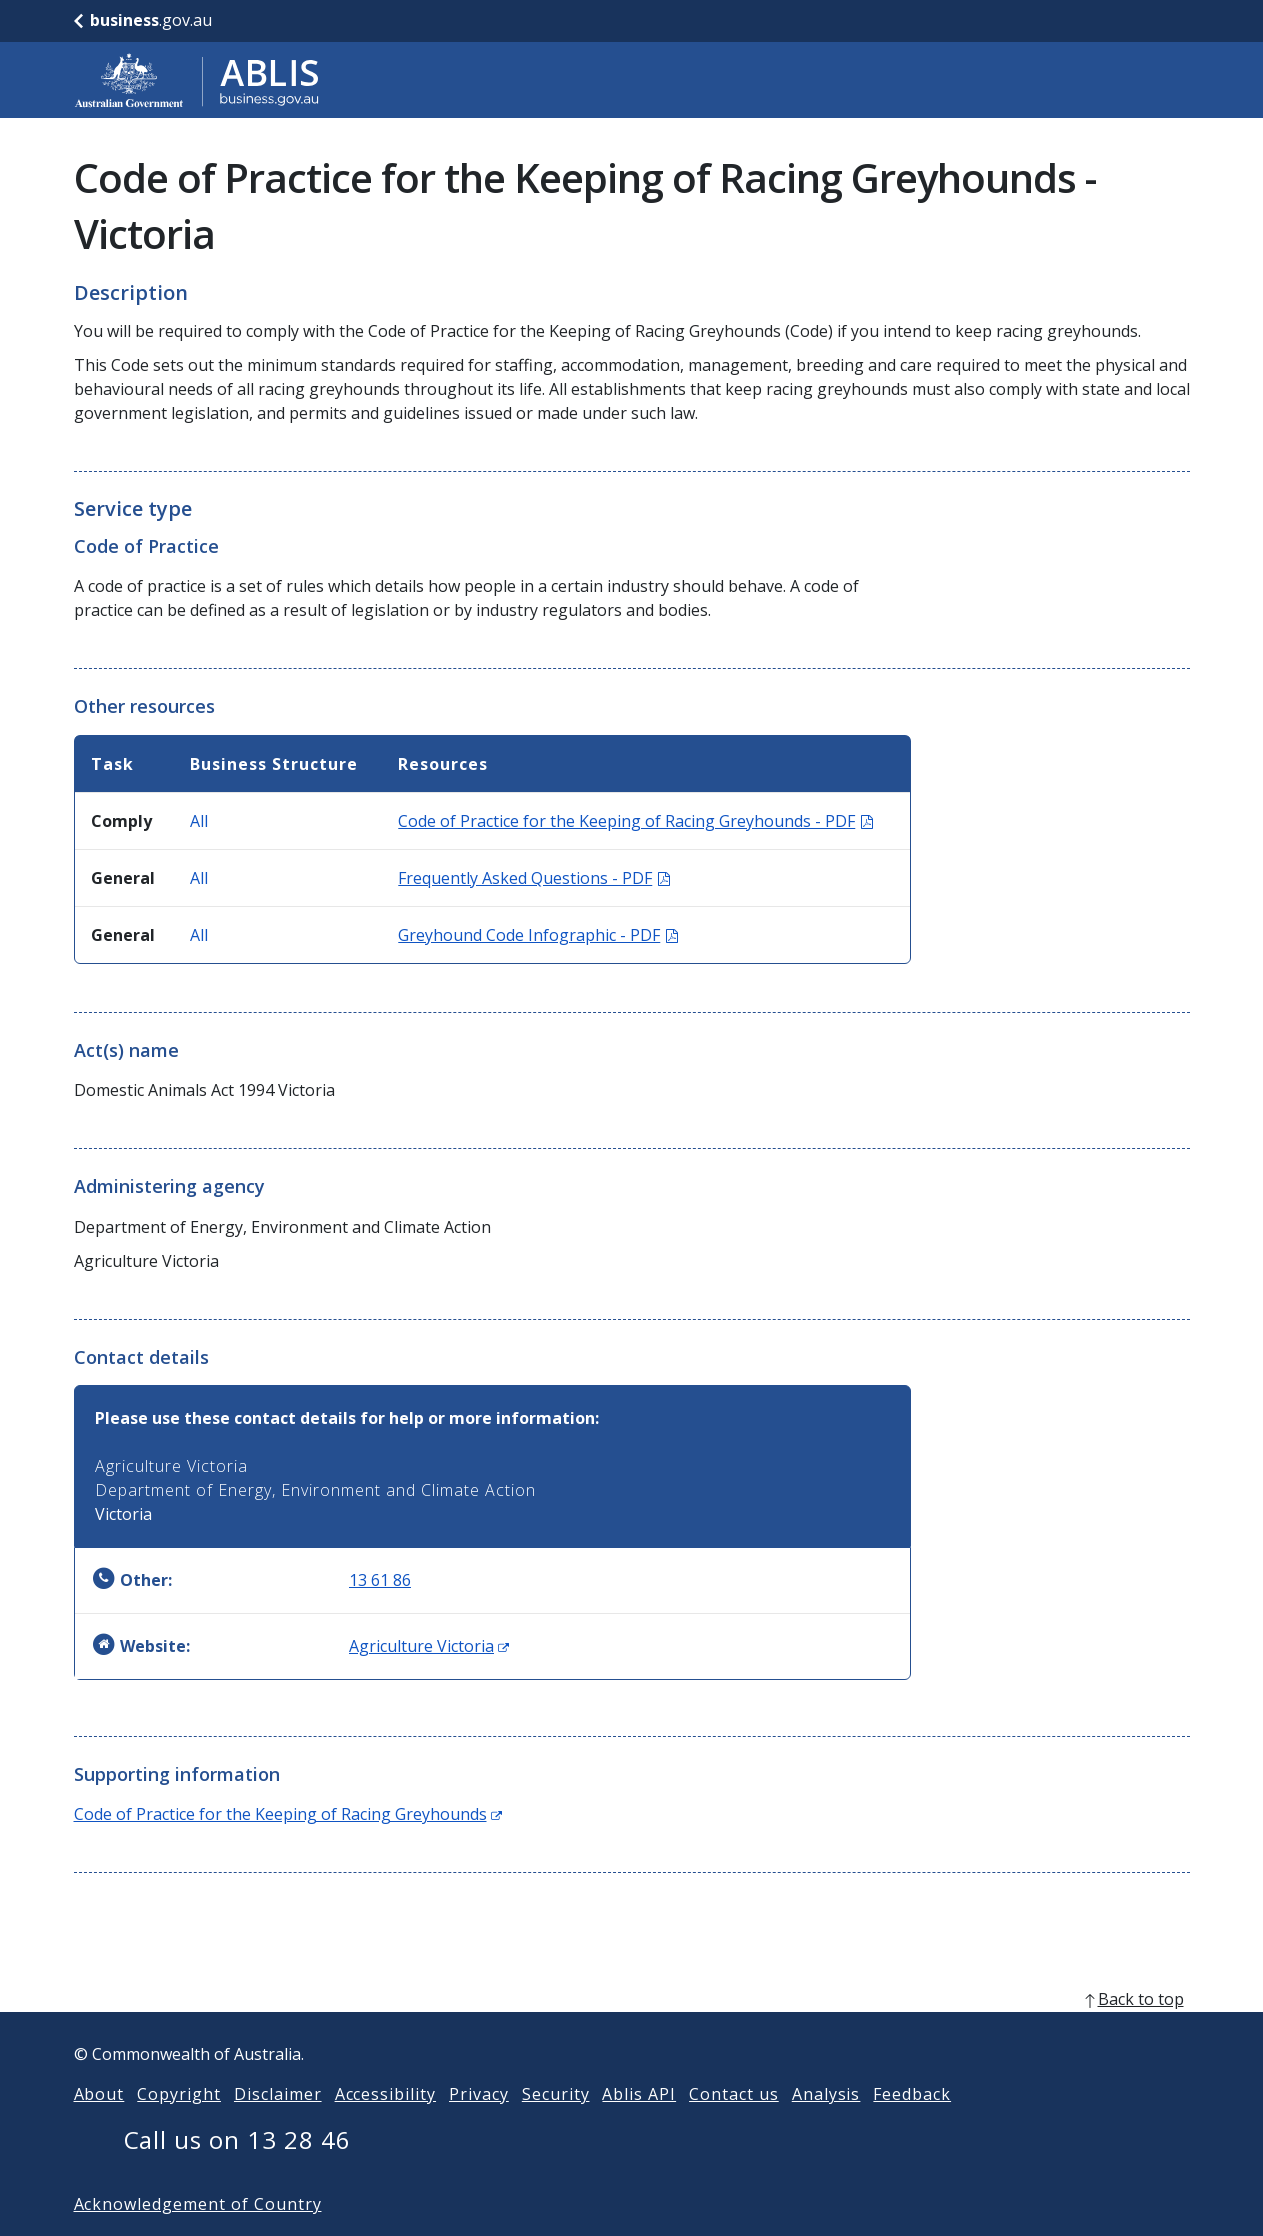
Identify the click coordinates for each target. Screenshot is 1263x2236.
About (99, 2126)
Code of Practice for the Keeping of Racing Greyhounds (288, 1814)
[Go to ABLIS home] (197, 80)
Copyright (179, 2126)
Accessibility (385, 2126)
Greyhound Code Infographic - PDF (538, 935)
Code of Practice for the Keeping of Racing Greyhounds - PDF (635, 821)
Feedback (912, 2126)
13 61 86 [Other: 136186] (380, 1580)
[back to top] (632, 2031)
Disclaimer (278, 2126)
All (199, 821)
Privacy (479, 2126)
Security (556, 2126)
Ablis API (639, 2126)
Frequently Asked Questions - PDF (534, 878)
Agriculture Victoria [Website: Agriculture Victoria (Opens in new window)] (429, 1646)
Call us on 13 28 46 (237, 2171)
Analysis (826, 2126)
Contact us (734, 2126)
